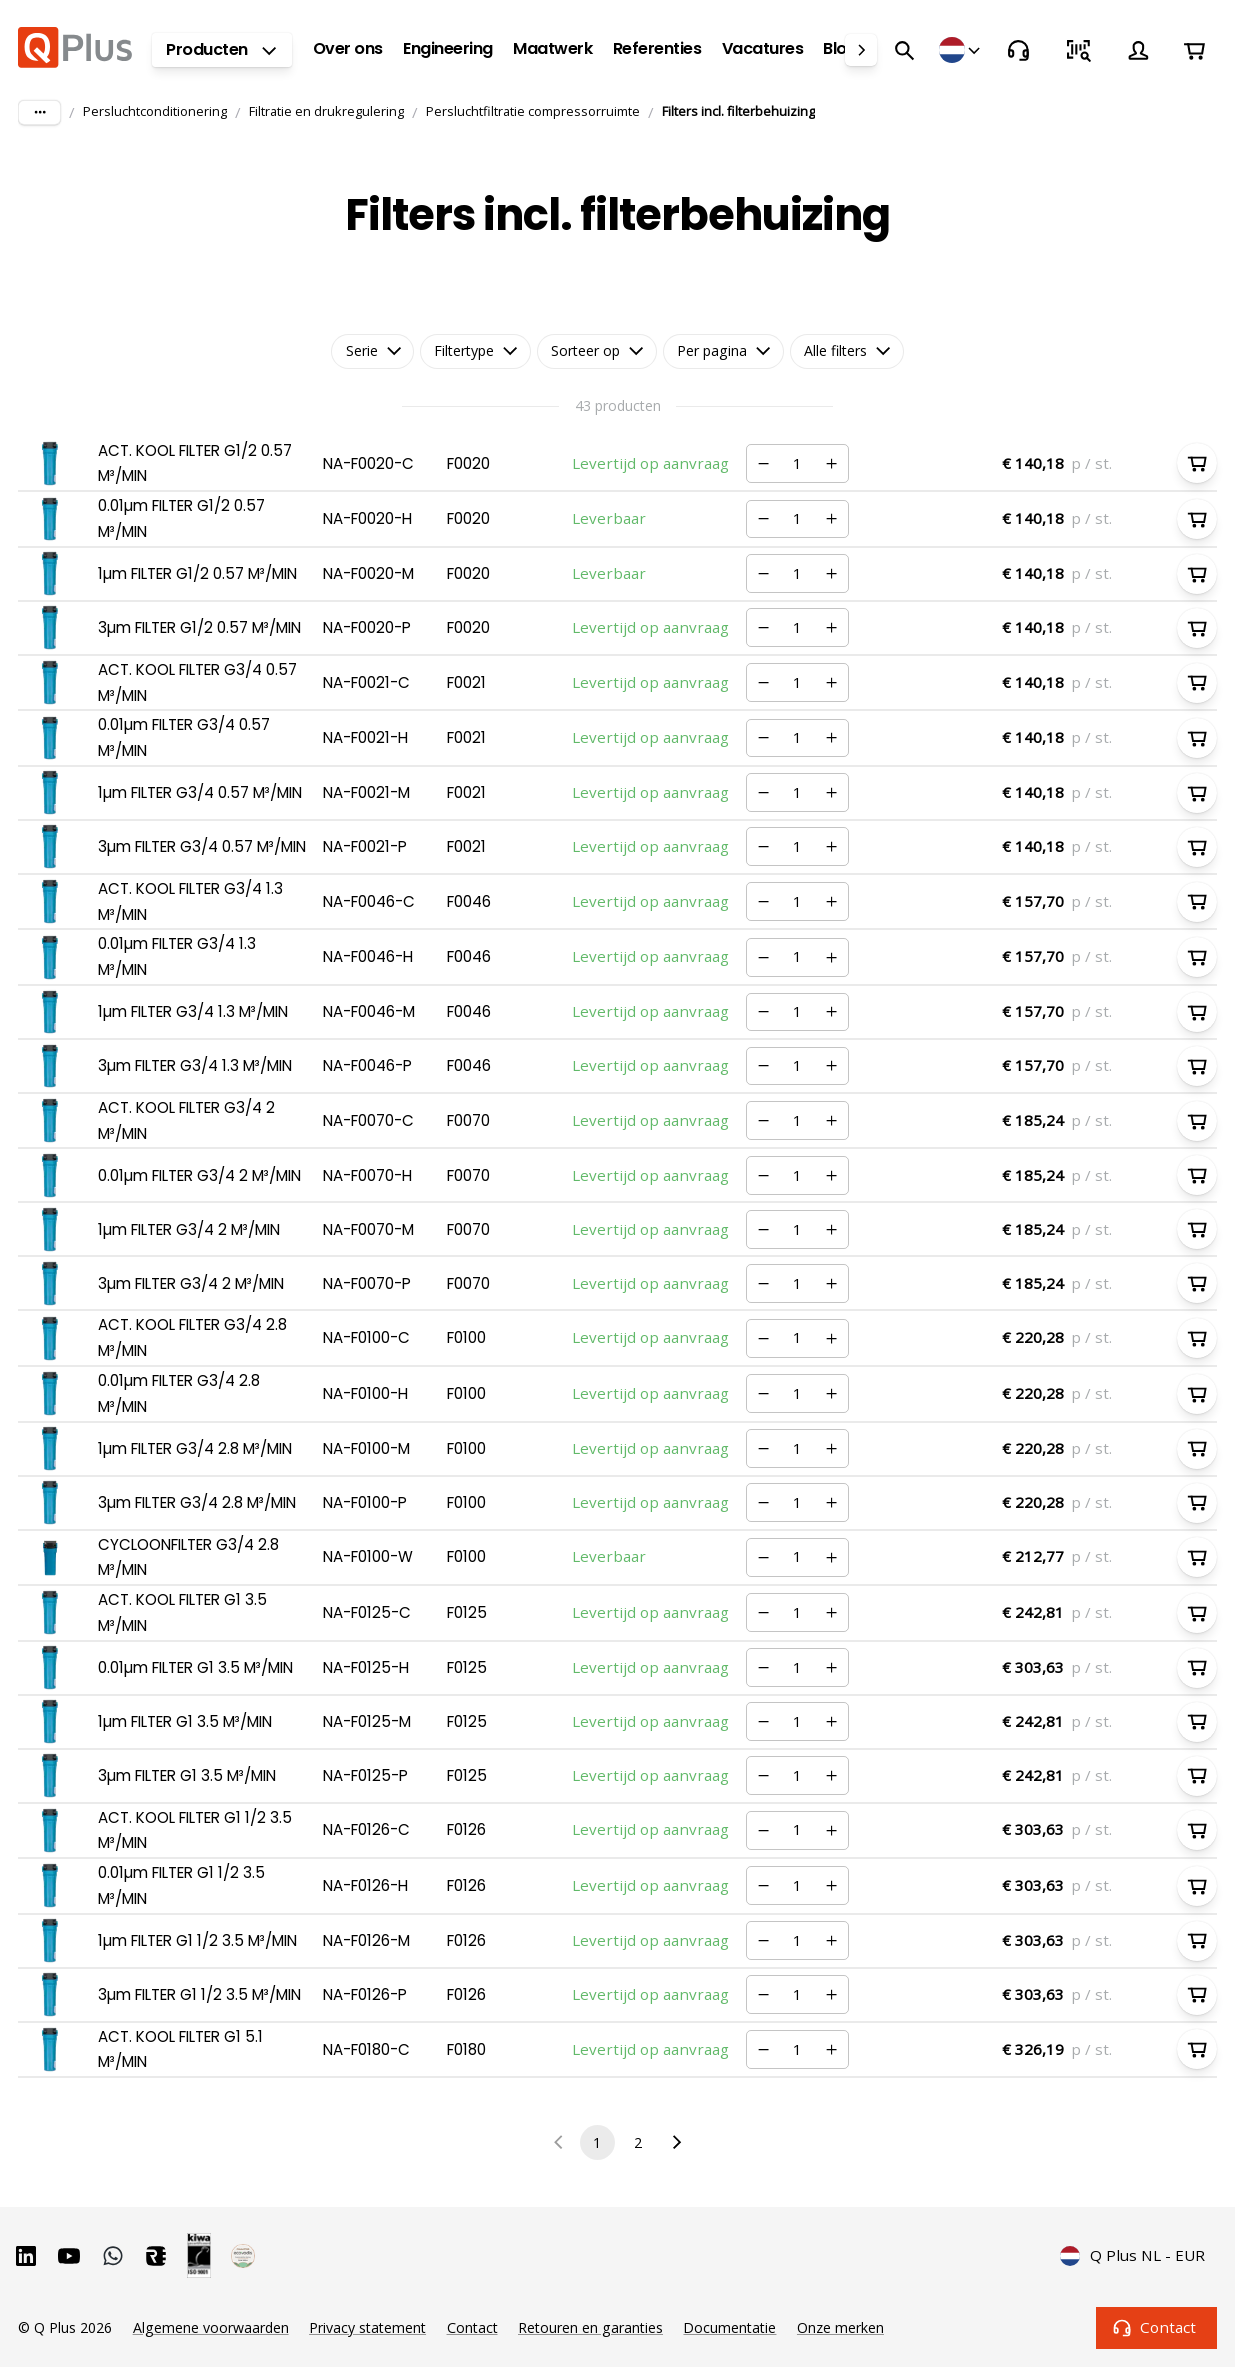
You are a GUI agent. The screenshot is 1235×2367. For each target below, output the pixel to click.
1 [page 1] (597, 2142)
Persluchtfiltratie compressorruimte (533, 111)
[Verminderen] (763, 463)
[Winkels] (961, 50)
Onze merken (840, 2327)
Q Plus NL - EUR (1133, 2255)
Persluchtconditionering (155, 111)
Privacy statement (367, 2327)
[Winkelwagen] (1194, 50)
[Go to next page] (676, 2142)
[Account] (1138, 50)
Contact (1156, 2328)
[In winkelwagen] (1197, 463)
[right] (861, 50)
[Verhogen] (832, 463)
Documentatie (729, 2327)
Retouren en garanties (590, 2327)
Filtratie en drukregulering (326, 111)
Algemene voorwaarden (211, 2327)
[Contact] (1018, 50)
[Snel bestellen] (1078, 50)
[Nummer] (797, 463)
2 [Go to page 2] (638, 2142)
